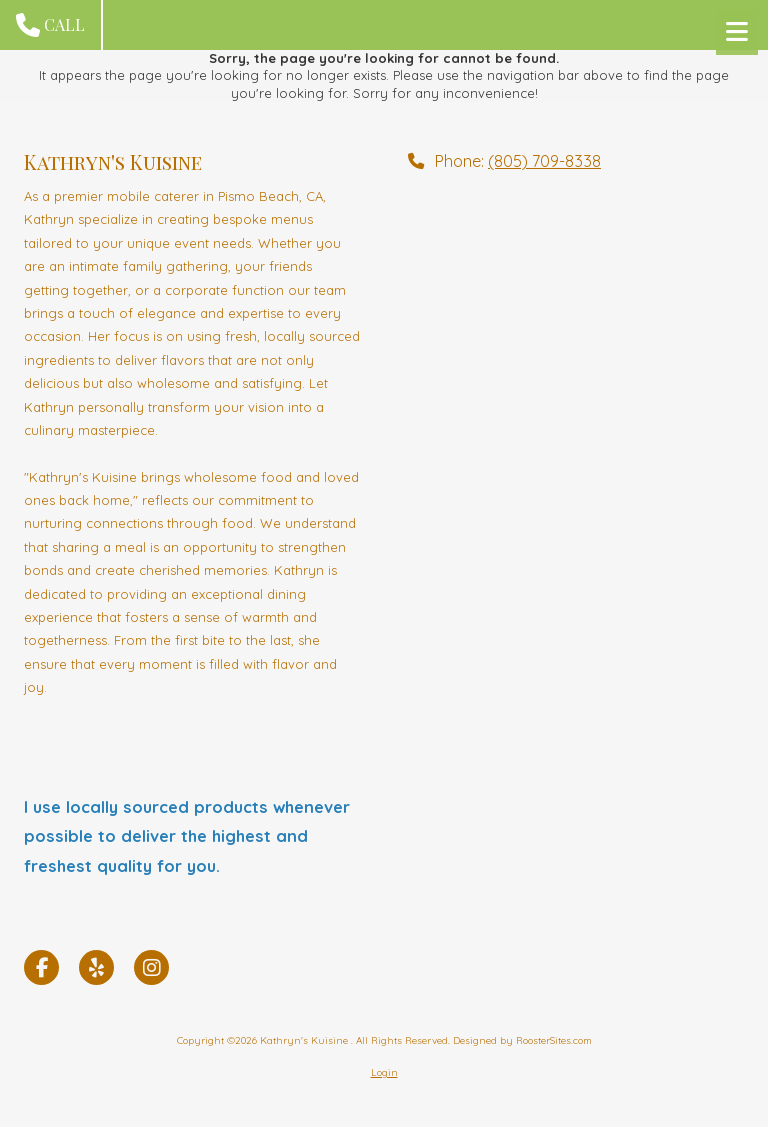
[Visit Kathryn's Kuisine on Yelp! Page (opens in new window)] (96, 967)
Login (384, 1072)
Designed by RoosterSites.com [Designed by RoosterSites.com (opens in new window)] (522, 1040)
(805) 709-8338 (544, 161)
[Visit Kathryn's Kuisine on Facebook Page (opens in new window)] (41, 967)
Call (50, 25)
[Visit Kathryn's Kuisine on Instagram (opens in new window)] (151, 967)
